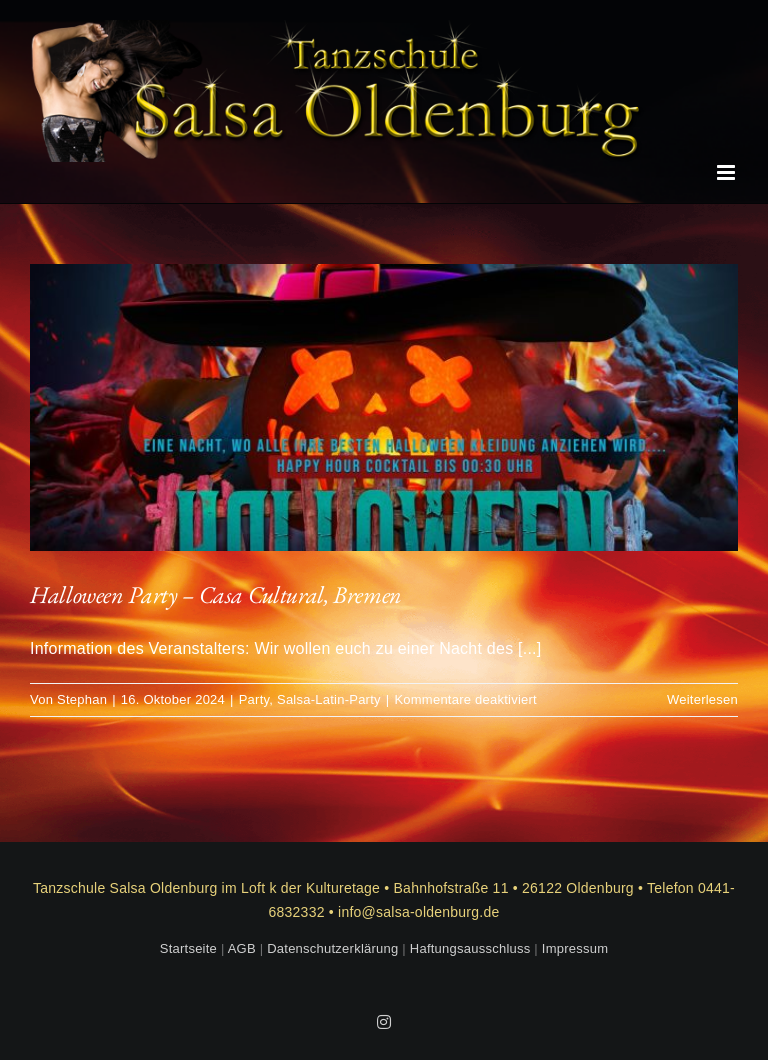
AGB (242, 948)
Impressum (575, 948)
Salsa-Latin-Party (329, 699)
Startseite (188, 948)
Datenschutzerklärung (332, 948)
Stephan (82, 699)
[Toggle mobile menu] (727, 172)
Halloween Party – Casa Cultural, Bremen (216, 594)
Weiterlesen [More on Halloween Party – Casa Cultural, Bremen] (702, 699)
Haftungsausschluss (470, 948)
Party (254, 699)
